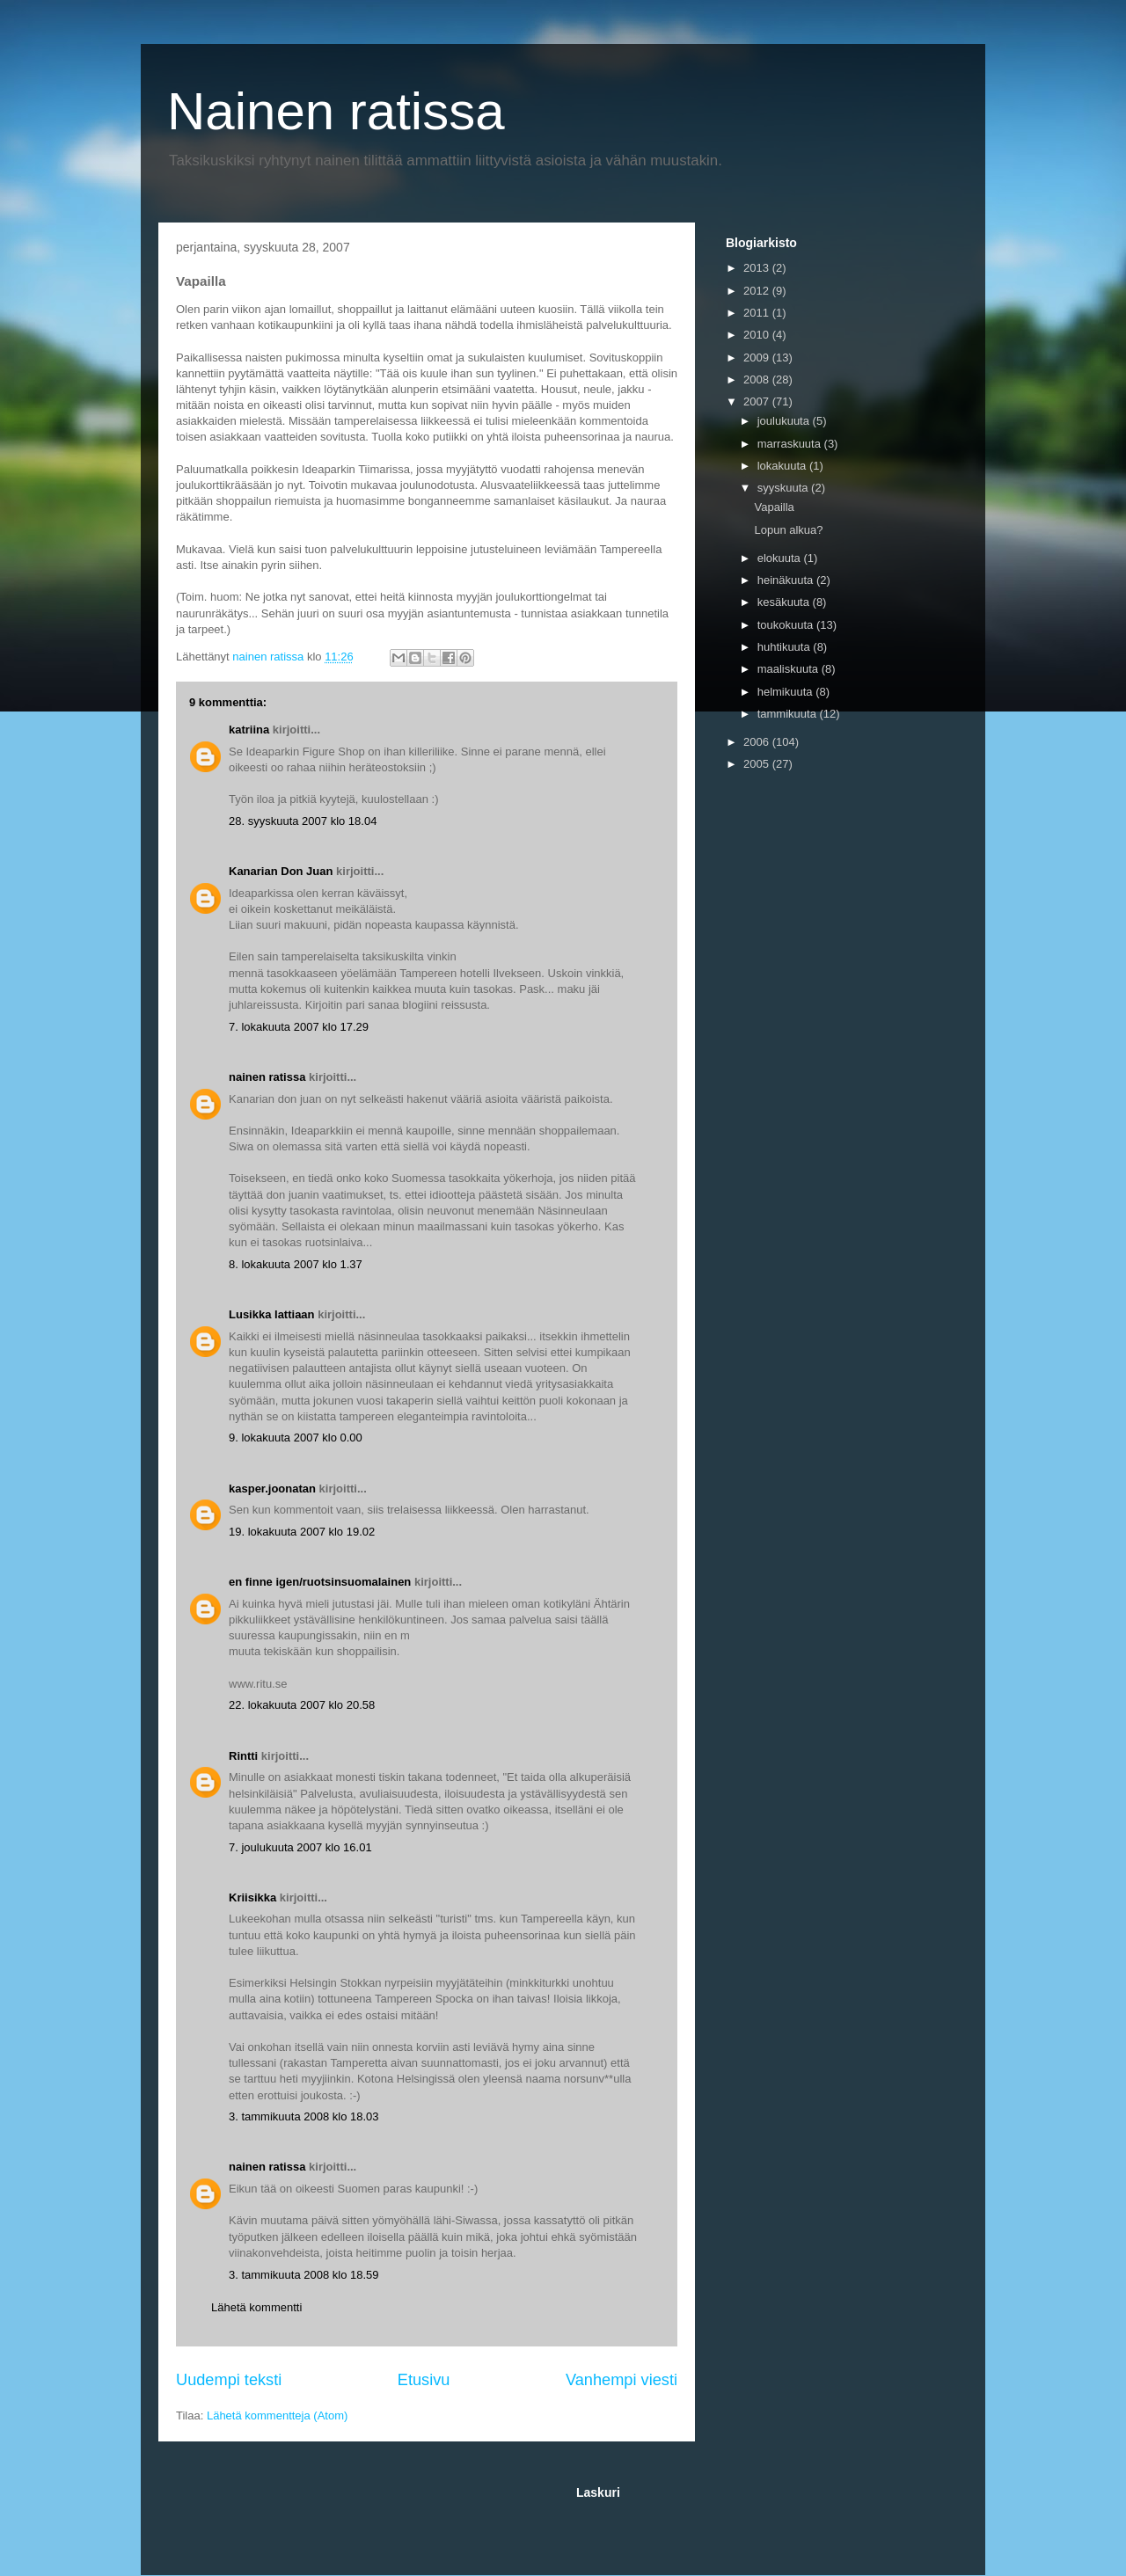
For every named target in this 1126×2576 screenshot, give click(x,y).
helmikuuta (786, 691)
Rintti (243, 1755)
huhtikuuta (785, 646)
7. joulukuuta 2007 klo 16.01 (300, 1847)
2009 (757, 357)
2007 (757, 401)
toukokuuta (786, 624)
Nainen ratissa (336, 111)
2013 (757, 267)
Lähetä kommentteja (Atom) (277, 2415)
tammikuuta (788, 713)
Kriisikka (252, 1897)
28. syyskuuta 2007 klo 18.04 (303, 821)
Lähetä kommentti (256, 2307)
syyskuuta (784, 487)
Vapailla (773, 507)
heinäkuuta (786, 580)
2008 (757, 379)
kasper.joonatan (272, 1488)
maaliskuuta (789, 668)
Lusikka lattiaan (272, 1314)
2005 (757, 763)
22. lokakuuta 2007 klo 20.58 (302, 1704)
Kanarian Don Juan (281, 871)
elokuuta (780, 558)
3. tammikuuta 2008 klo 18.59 (304, 2274)
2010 (757, 334)
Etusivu (424, 2380)
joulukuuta (785, 420)
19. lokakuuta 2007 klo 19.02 (302, 1531)
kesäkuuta (785, 602)
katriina (249, 729)
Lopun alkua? (788, 529)
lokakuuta (783, 465)
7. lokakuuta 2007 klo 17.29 (299, 1026)
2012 (757, 290)
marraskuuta (790, 443)
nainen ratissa (267, 1077)
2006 (757, 741)
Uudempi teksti (229, 2380)
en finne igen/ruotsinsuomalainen (320, 1581)
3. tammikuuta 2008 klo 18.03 (304, 2116)
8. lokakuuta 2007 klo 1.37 (295, 1264)
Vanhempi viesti (621, 2380)
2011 (757, 312)
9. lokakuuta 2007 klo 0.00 (295, 1437)
